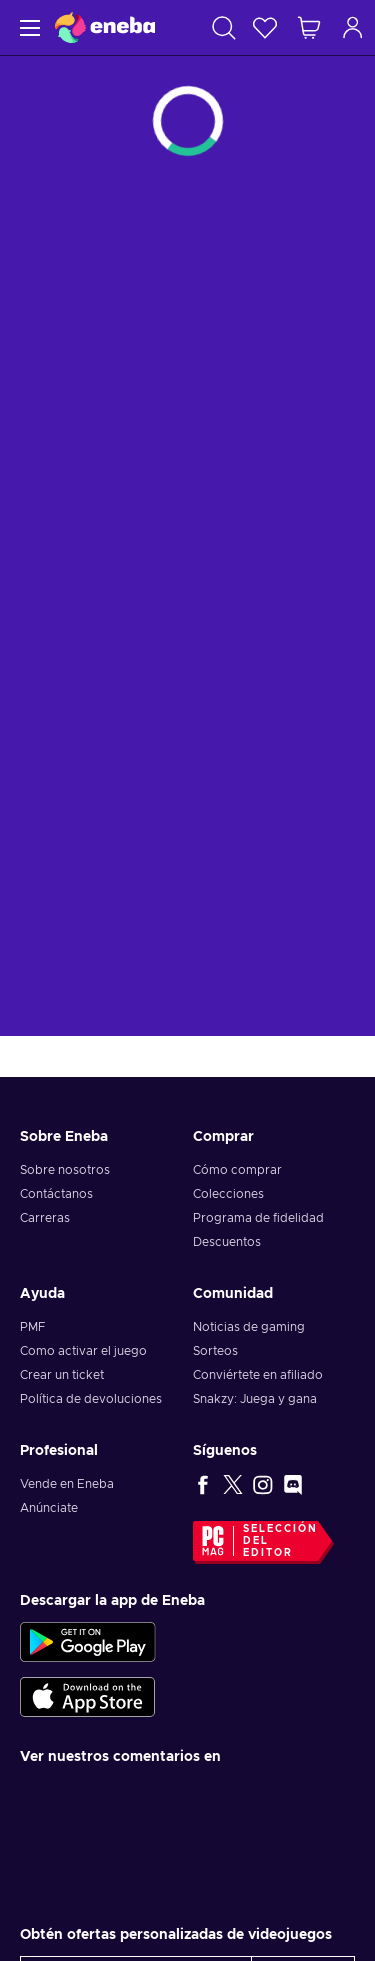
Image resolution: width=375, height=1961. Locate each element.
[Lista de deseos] (265, 27)
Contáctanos (56, 1194)
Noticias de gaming (249, 1327)
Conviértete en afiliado (258, 1375)
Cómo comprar (237, 1170)
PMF (32, 1327)
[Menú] (27, 27)
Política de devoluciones (91, 1399)
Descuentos (227, 1242)
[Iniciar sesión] (353, 27)
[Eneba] (105, 27)
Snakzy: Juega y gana (255, 1399)
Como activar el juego (83, 1351)
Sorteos (215, 1351)
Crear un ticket (62, 1375)
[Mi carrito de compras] (309, 27)
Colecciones (228, 1194)
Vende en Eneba (67, 1484)
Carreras (45, 1218)
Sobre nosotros (65, 1170)
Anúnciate (49, 1508)
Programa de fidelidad (258, 1218)
